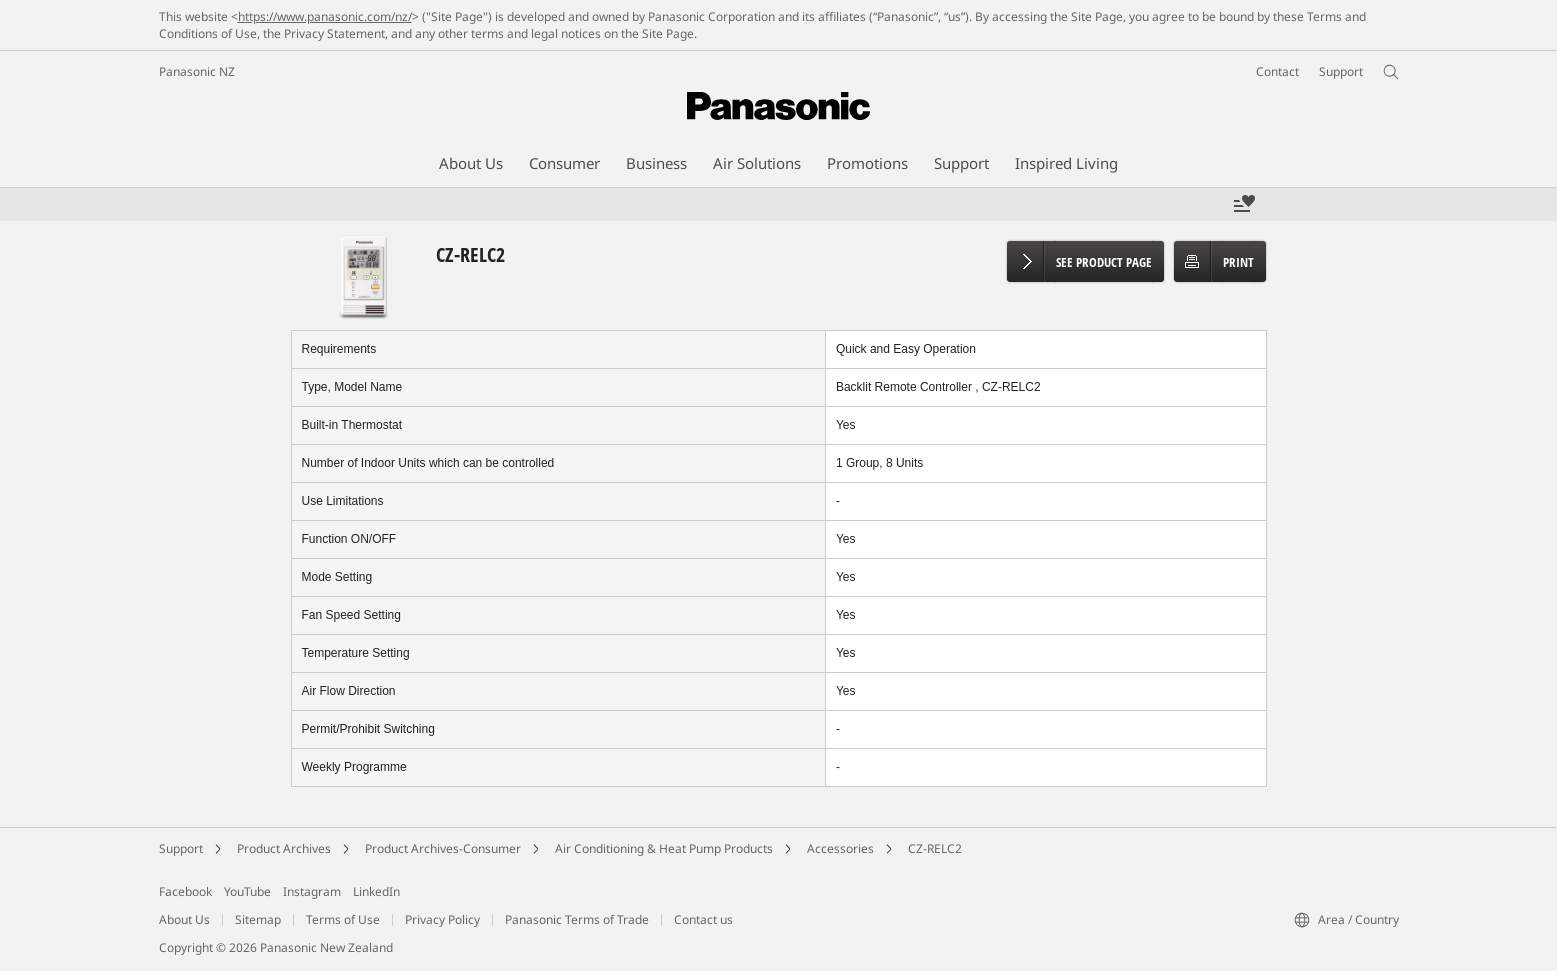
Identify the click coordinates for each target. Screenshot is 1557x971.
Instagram (312, 891)
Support (181, 848)
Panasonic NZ (197, 71)
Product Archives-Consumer (443, 848)
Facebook (185, 891)
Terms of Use (343, 919)
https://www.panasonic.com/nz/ (325, 16)
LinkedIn (376, 891)
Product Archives (284, 848)
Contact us (703, 919)
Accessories (840, 848)
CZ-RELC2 (935, 848)
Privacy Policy (442, 919)
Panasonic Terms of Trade (577, 919)
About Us (184, 919)
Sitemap (258, 919)
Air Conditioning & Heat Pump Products (664, 848)
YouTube (247, 891)
